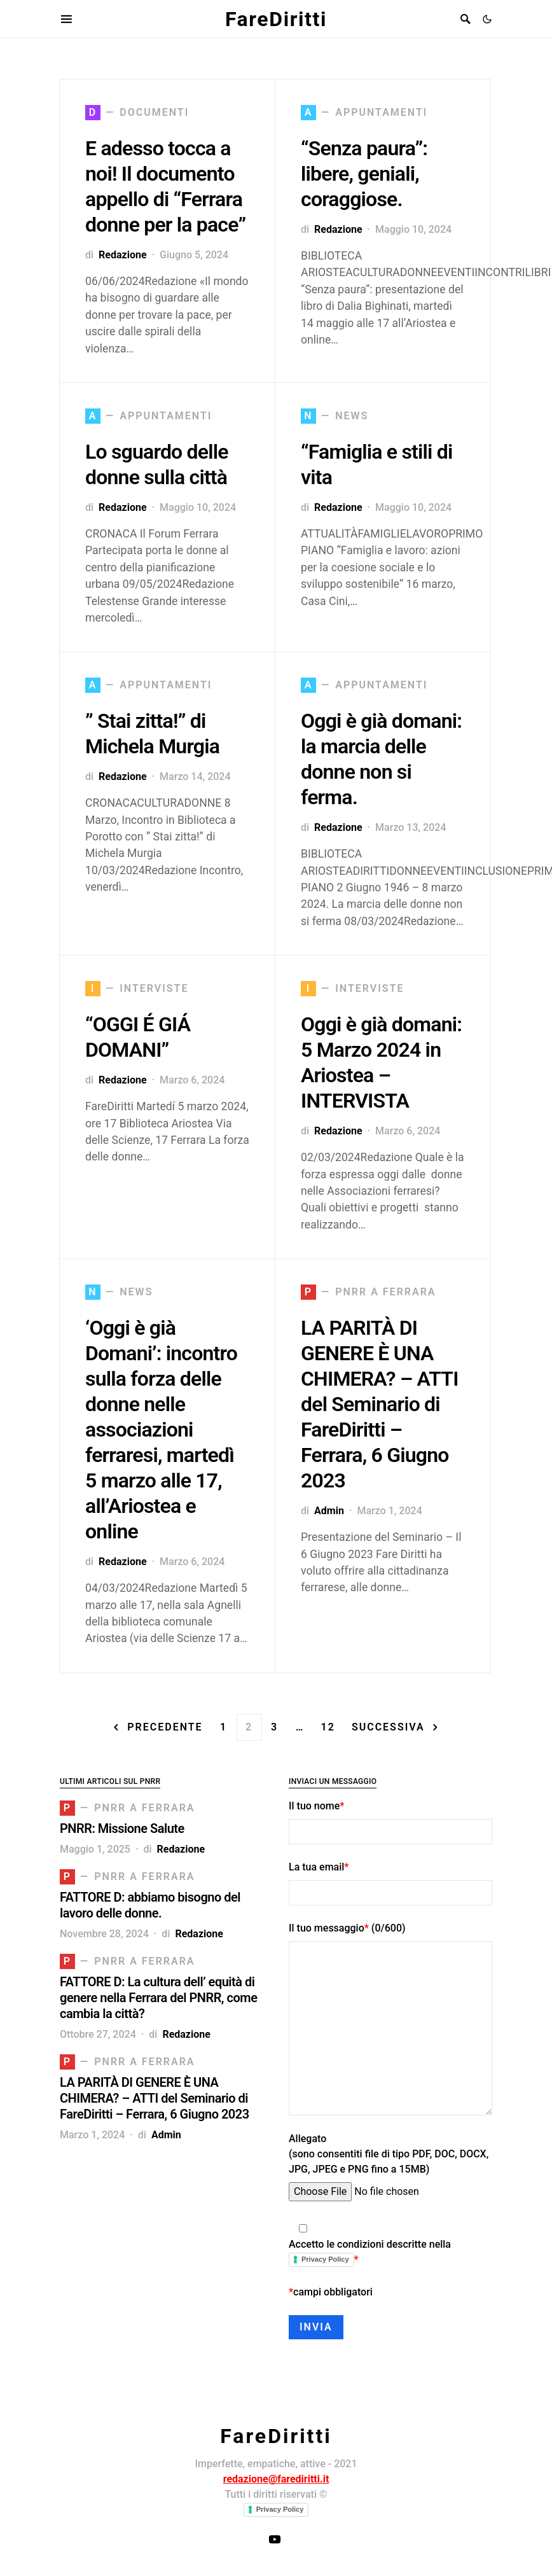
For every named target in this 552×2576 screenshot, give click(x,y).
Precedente (164, 1727)
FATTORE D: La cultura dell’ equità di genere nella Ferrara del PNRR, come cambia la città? (158, 1997)
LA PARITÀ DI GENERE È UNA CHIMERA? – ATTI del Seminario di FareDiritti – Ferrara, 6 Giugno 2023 (380, 1404)
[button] (487, 19)
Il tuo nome (390, 1822)
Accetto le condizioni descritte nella (390, 2244)
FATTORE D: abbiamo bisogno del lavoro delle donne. (150, 1905)
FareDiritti (276, 19)
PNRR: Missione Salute (122, 1828)
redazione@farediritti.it (276, 2479)
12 (328, 1727)
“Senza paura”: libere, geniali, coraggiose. (364, 173)
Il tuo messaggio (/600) (390, 2018)
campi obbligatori (331, 2292)
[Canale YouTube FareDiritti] (274, 2539)
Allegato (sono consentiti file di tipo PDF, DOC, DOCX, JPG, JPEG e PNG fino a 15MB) (390, 2167)
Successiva (388, 1727)
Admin (329, 1511)
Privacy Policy (325, 2259)
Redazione (122, 255)
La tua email (390, 1883)
